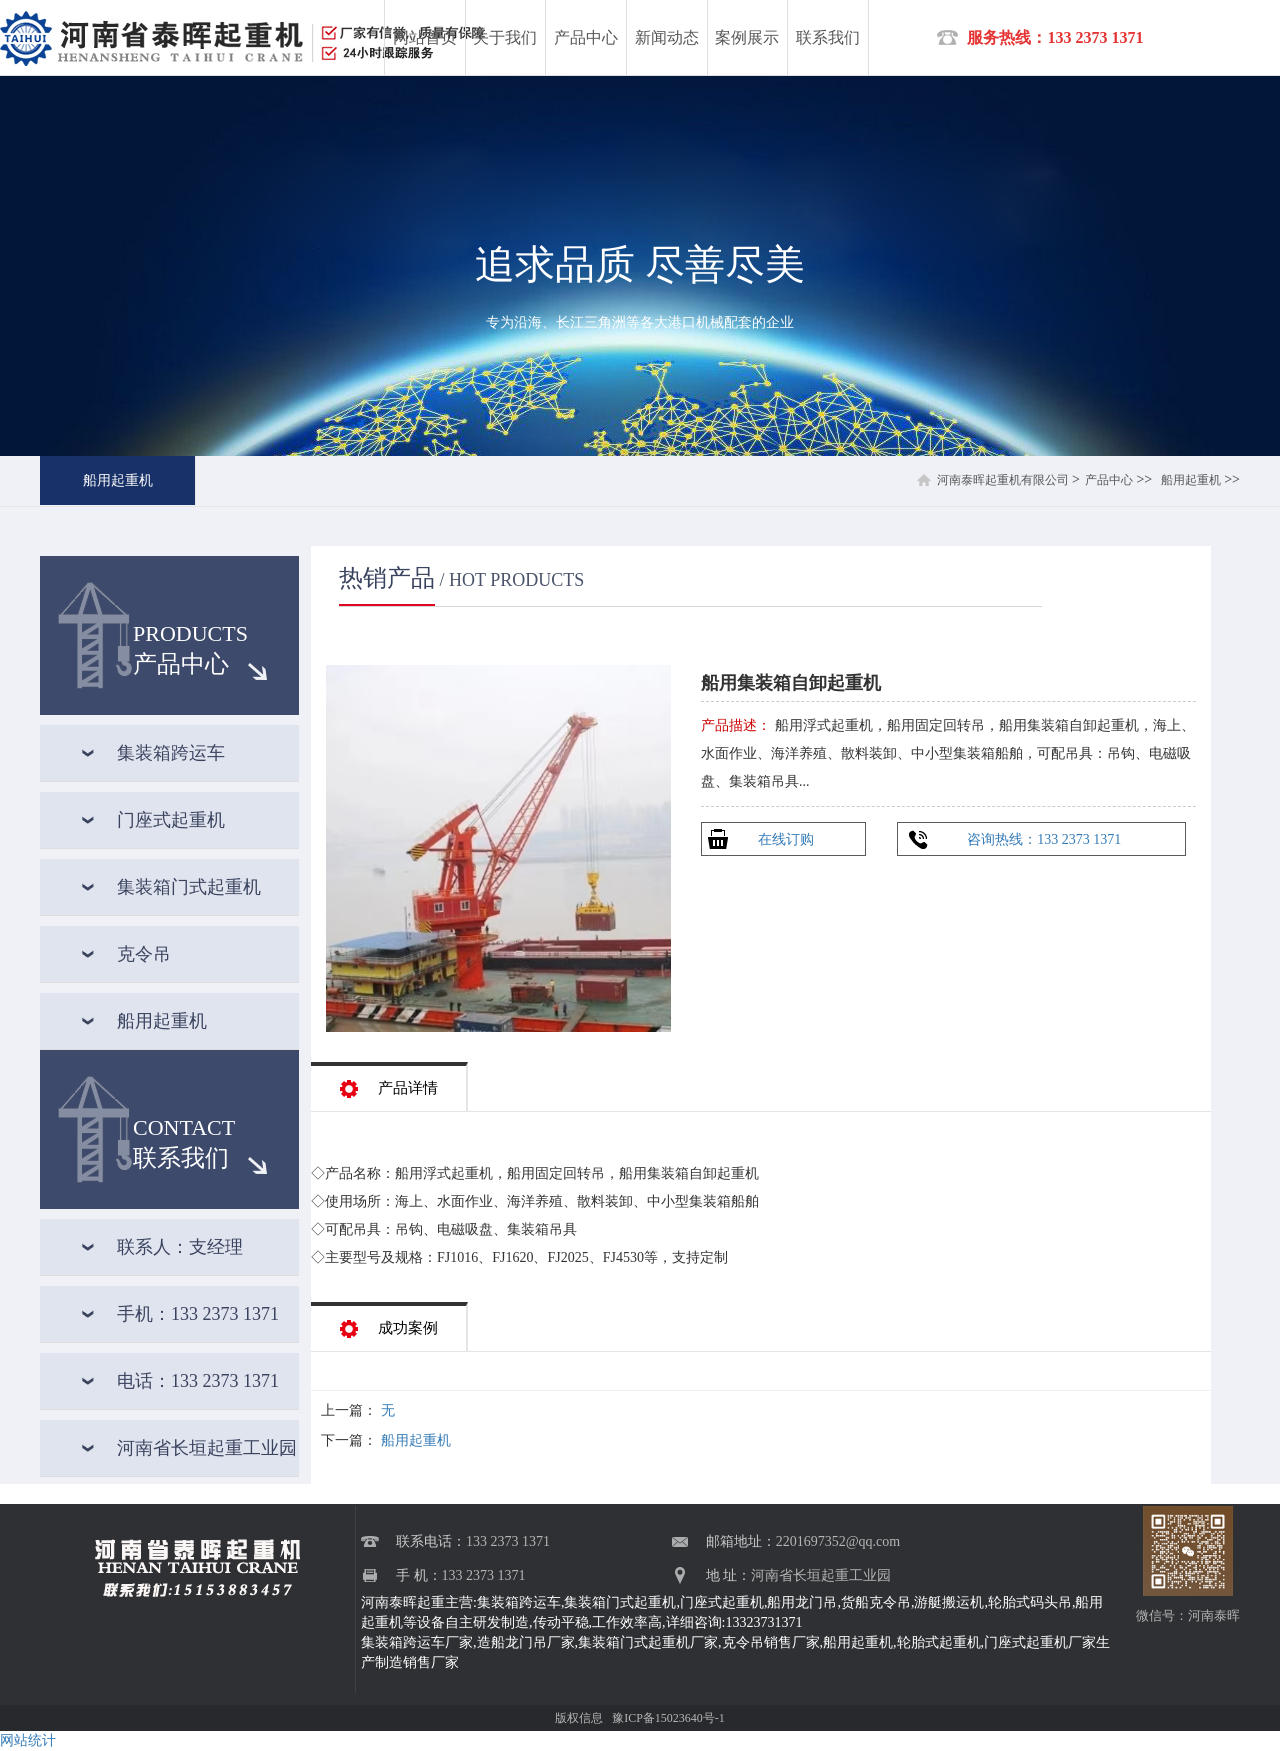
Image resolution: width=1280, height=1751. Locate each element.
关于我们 (505, 37)
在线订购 (786, 839)
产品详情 (389, 1082)
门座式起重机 (171, 820)
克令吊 (144, 954)
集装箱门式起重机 (189, 887)
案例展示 (747, 37)
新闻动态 (667, 37)
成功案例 (389, 1322)
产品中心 (586, 37)
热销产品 (387, 578)
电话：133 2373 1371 (198, 1381)
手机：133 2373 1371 (198, 1314)
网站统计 (28, 1740)
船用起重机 (118, 480)
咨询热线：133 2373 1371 (1044, 839)
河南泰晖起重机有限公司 (1003, 480)
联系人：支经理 (180, 1247)
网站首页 (425, 37)
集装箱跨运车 (171, 753)
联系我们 (828, 37)
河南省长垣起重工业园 (207, 1448)
